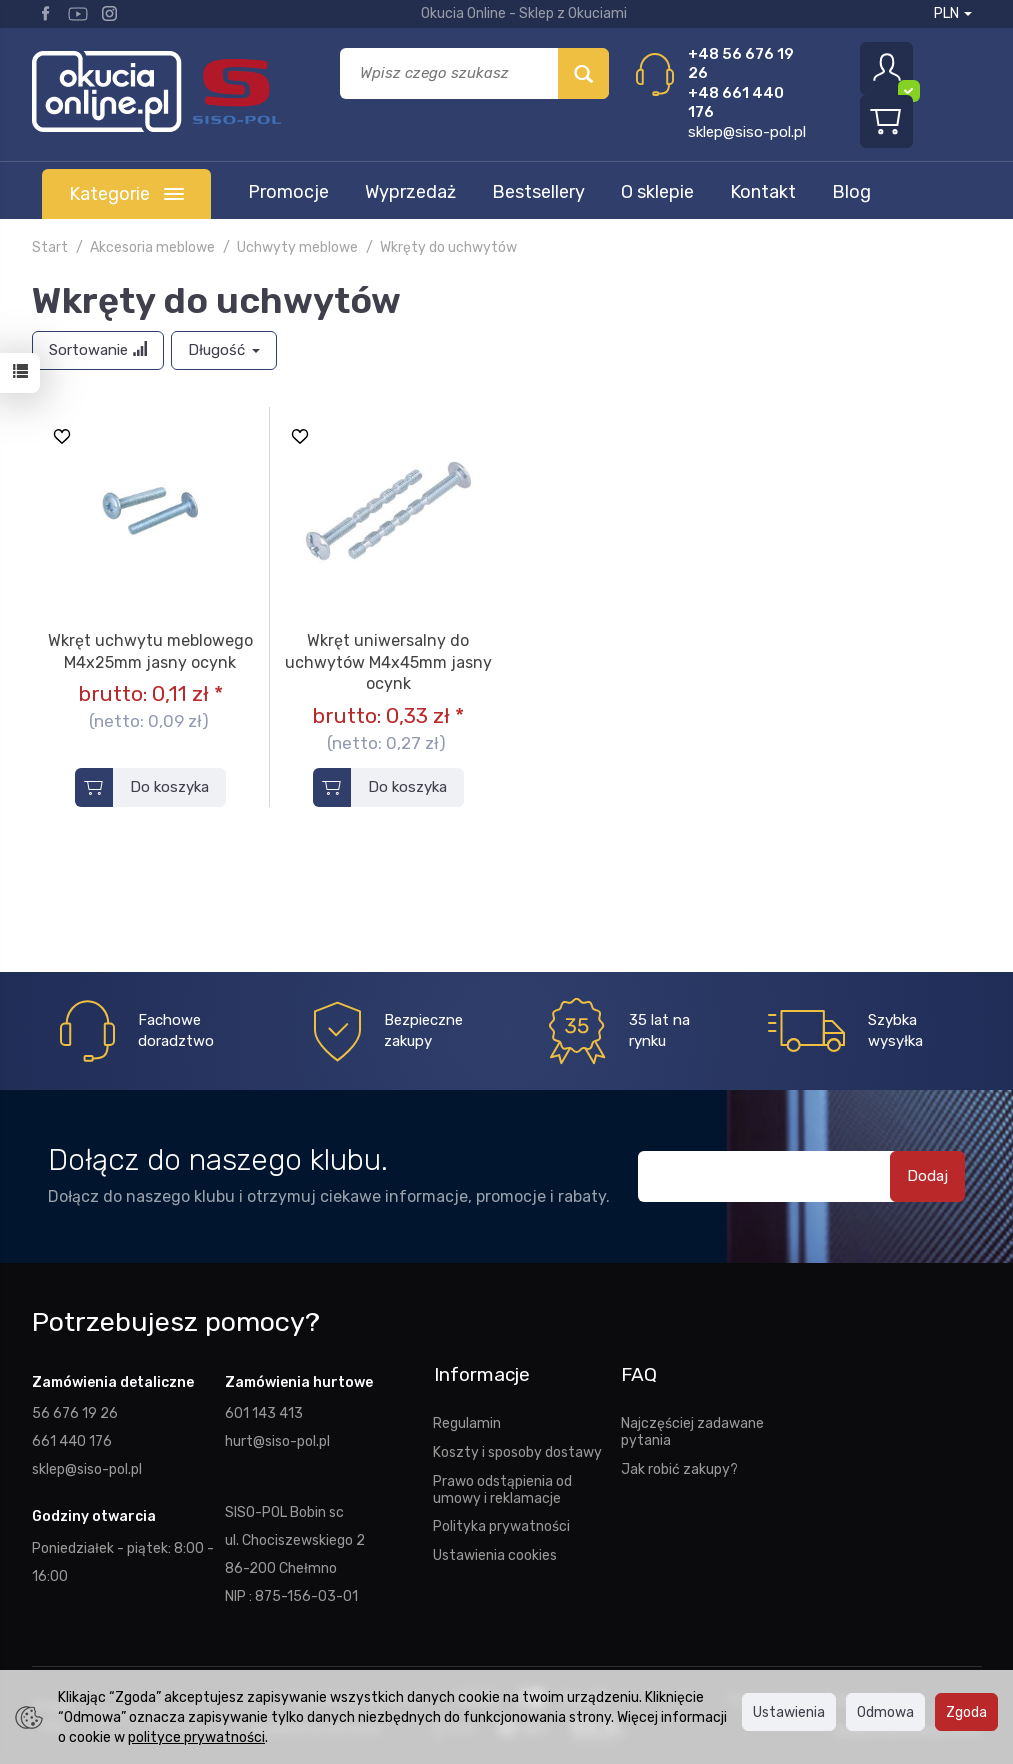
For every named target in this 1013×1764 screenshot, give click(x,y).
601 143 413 (264, 1413)
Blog (851, 192)
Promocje (288, 192)
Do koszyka (169, 787)
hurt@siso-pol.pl (277, 1441)
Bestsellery (538, 192)
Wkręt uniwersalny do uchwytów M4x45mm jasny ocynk (388, 662)
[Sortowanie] (98, 350)
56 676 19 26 (75, 1413)
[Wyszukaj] (583, 73)
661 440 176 (72, 1441)
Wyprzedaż (410, 192)
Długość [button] (224, 350)
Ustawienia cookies (495, 1553)
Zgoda (966, 1712)
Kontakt (763, 192)
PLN (953, 13)
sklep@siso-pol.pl (747, 132)
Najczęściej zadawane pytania (692, 1429)
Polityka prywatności (501, 1525)
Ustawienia (789, 1712)
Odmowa (885, 1712)
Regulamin (467, 1421)
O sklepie (657, 192)
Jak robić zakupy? (679, 1467)
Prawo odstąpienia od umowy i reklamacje (502, 1487)
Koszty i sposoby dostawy (517, 1450)
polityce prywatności (196, 1737)
